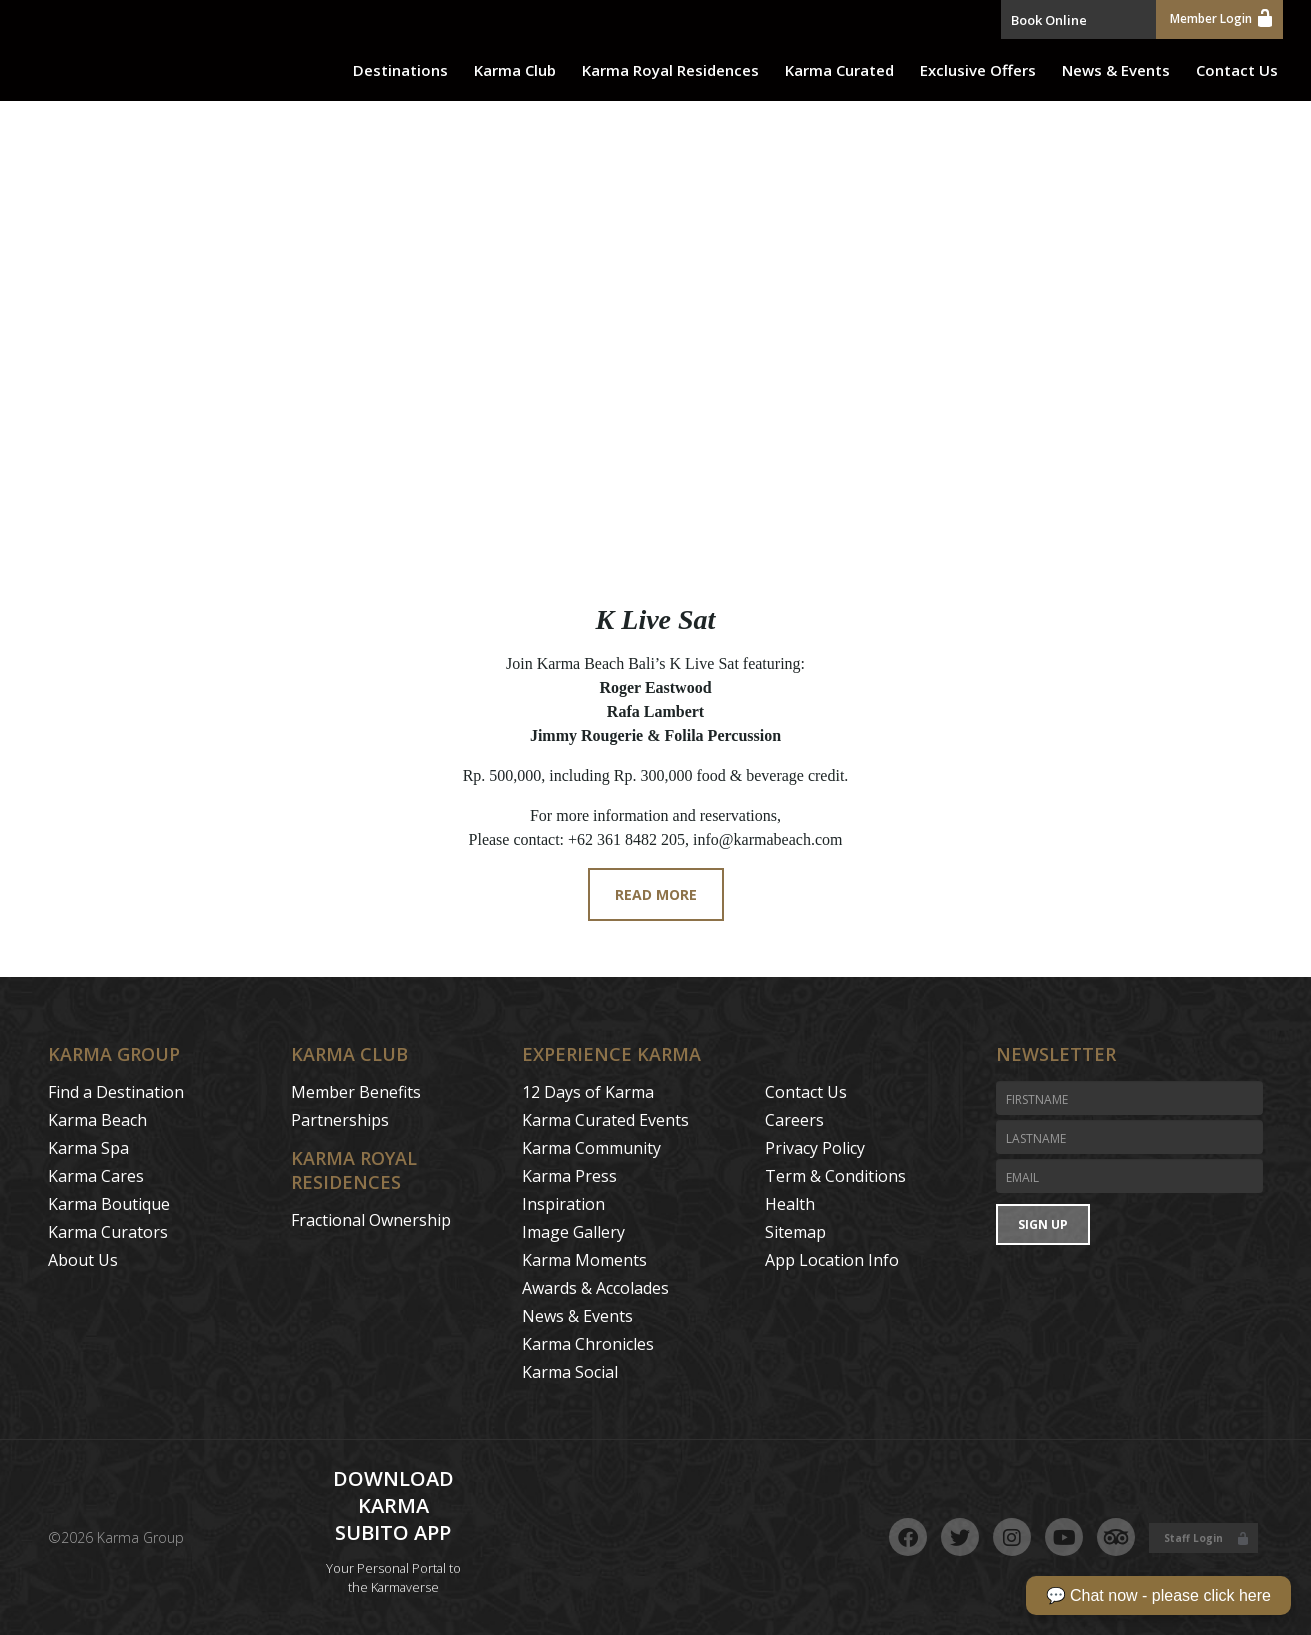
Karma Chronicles (588, 1344)
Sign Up (1043, 1224)
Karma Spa (88, 1148)
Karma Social (570, 1372)
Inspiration (563, 1204)
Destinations (400, 70)
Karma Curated (839, 70)
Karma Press (569, 1176)
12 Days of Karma (588, 1092)
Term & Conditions (835, 1176)
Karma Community (591, 1148)
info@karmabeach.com (767, 839)
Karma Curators (108, 1232)
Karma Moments (584, 1260)
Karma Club (515, 70)
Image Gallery (573, 1232)
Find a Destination (116, 1092)
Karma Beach (97, 1120)
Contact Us (1237, 70)
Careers (794, 1120)
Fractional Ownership (371, 1220)
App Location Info (832, 1260)
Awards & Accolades (595, 1288)
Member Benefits (356, 1092)
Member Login (1221, 17)
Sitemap (795, 1232)
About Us (83, 1260)
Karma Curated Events (605, 1120)
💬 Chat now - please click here (1158, 1595)
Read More (656, 894)
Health (790, 1204)
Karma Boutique (109, 1204)
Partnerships (340, 1120)
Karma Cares (96, 1176)
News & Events (1116, 70)
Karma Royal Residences (670, 70)
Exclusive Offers (978, 70)
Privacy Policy (815, 1148)
